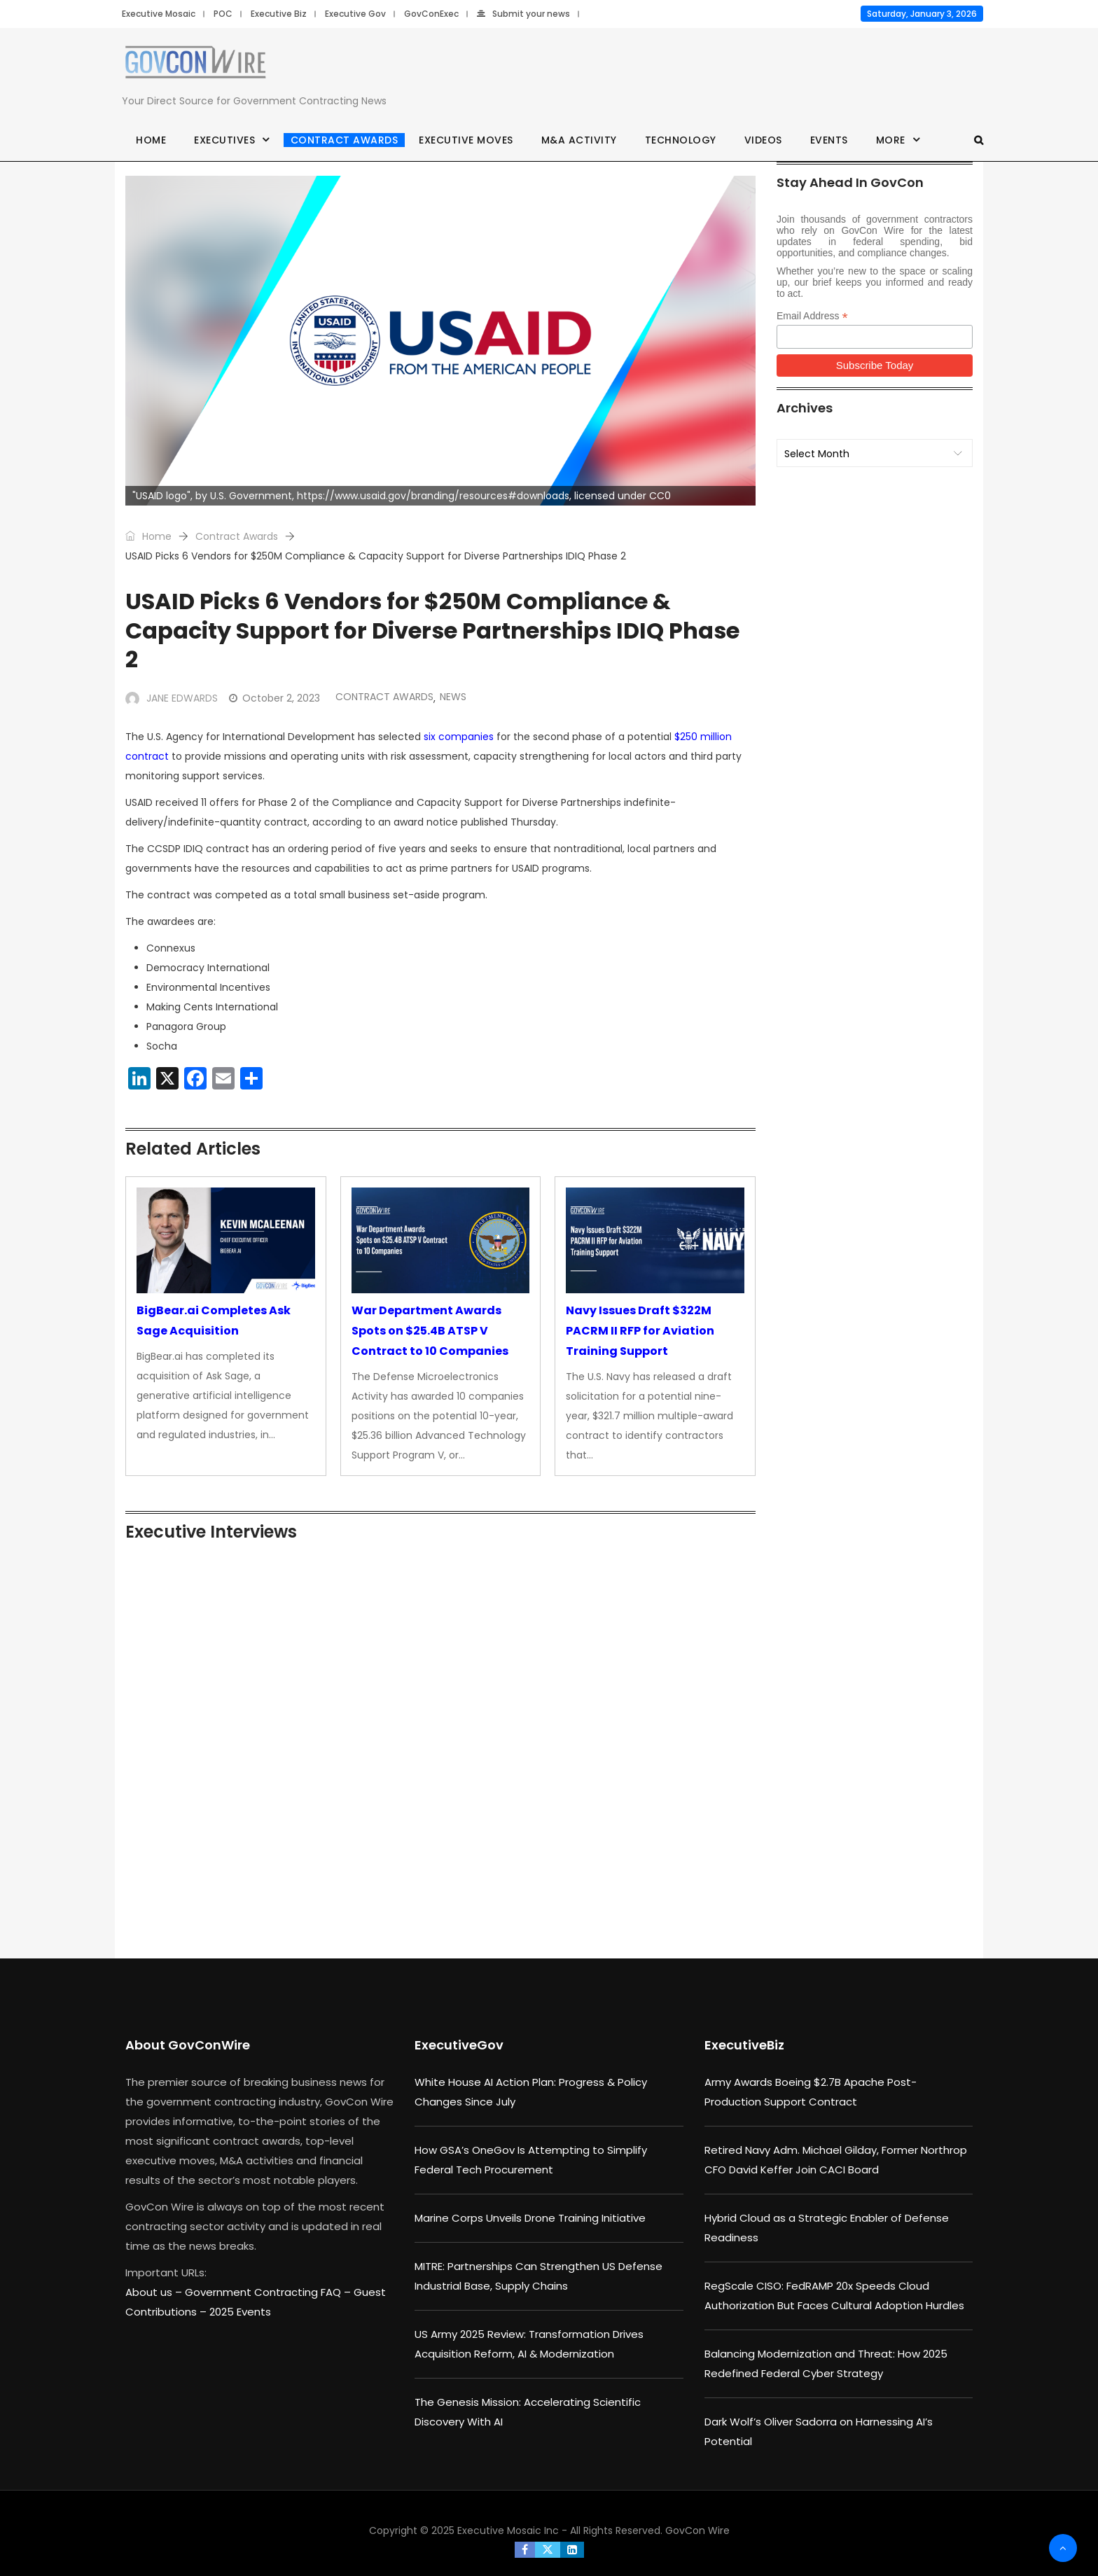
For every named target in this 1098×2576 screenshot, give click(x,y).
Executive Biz (279, 14)
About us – (155, 2292)
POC (223, 14)
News (453, 697)
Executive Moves (466, 140)
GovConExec (431, 14)
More (890, 140)
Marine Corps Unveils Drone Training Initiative (530, 2218)
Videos (763, 140)
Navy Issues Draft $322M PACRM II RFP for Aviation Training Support (640, 1330)
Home (151, 140)
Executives (224, 140)
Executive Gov (355, 14)
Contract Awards (344, 140)
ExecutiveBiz (744, 2045)
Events (829, 140)
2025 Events (240, 2311)
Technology (680, 140)
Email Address (812, 316)
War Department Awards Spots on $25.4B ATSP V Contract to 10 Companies (430, 1330)
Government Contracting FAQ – (269, 2292)
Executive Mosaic (158, 14)
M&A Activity (579, 140)
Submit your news (523, 14)
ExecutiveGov (459, 2045)
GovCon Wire (697, 2530)
